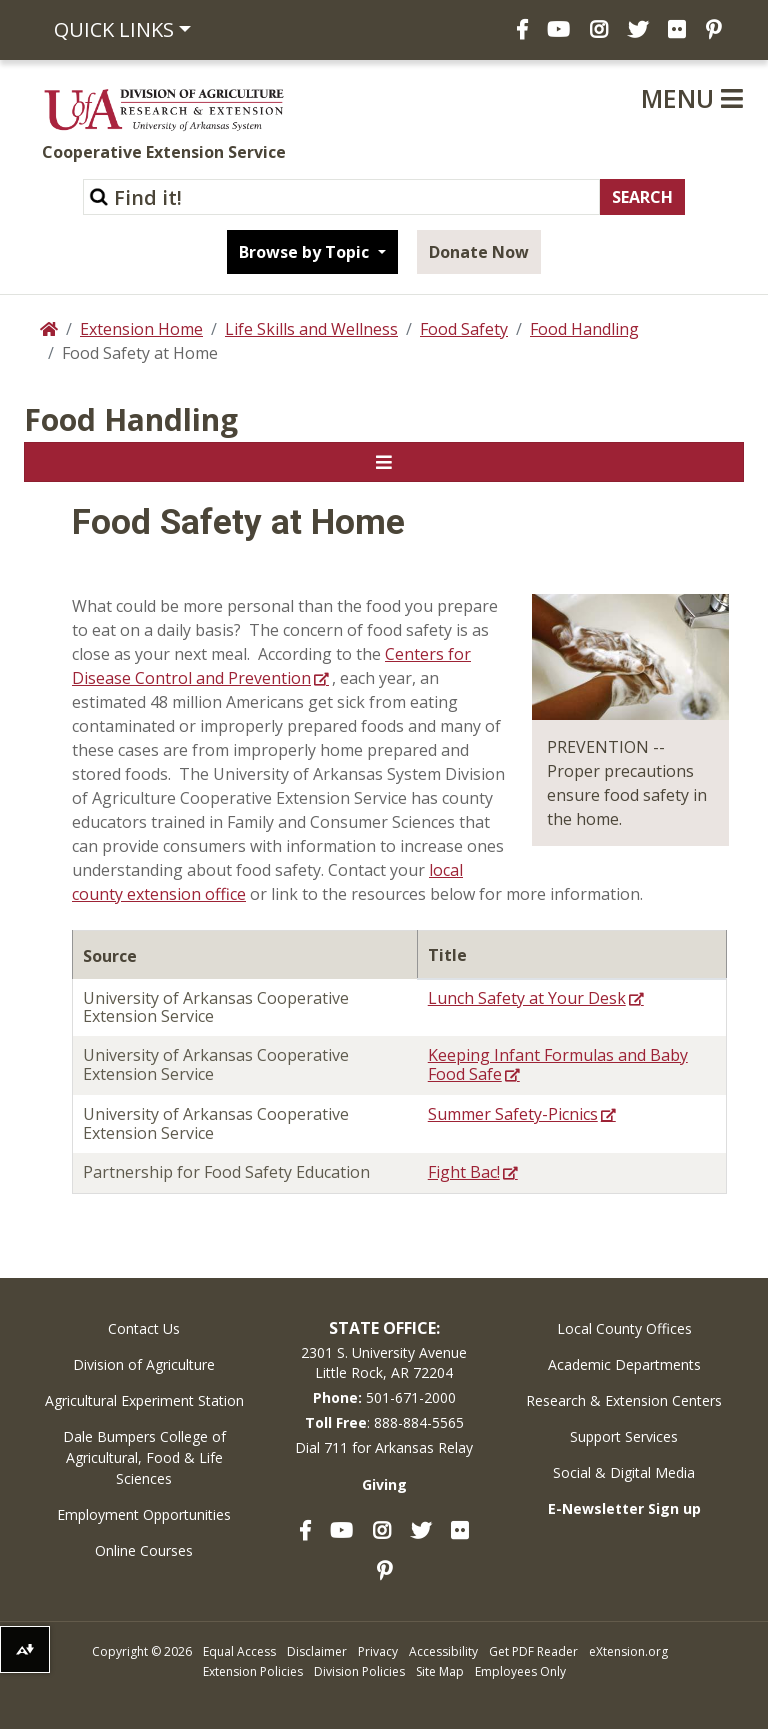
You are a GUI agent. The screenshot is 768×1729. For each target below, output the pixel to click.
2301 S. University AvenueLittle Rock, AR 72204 (384, 1362)
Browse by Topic (306, 252)
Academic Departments (624, 1364)
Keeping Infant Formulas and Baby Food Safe (558, 1064)
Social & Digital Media (624, 1472)
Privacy (378, 1651)
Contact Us (144, 1328)
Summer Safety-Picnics (513, 1114)
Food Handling (584, 329)
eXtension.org (628, 1651)
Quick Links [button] (114, 29)
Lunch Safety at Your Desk (527, 998)
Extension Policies (253, 1671)
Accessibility (443, 1651)
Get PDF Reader (533, 1651)
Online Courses (144, 1550)
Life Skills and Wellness (311, 329)
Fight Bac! (464, 1172)
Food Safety (464, 329)
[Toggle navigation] (384, 462)
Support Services (624, 1436)
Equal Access (239, 1651)
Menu (692, 98)
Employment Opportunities (144, 1514)
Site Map (440, 1671)
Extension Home (141, 329)
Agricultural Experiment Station (144, 1400)
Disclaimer (317, 1651)
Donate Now (479, 252)
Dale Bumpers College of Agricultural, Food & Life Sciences (144, 1457)
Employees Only (520, 1671)
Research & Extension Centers (624, 1400)
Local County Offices (624, 1328)
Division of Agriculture (144, 1364)
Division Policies (359, 1671)
